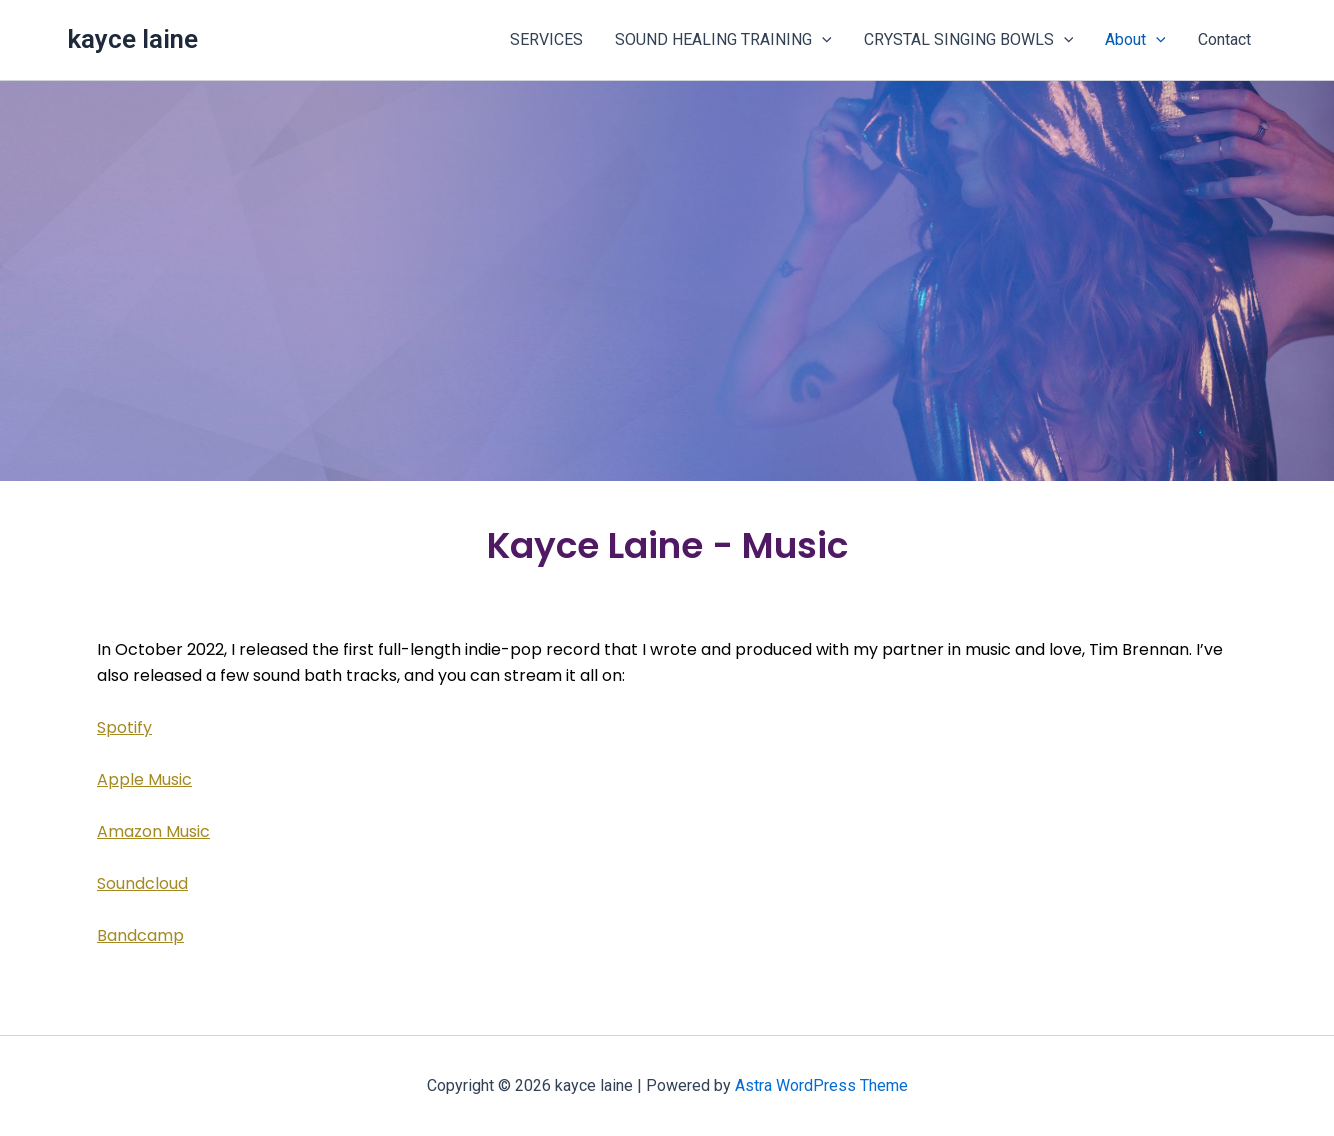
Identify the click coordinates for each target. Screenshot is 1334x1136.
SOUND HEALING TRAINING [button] (723, 40)
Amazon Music (153, 831)
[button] (822, 40)
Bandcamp (140, 935)
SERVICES (546, 39)
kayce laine (132, 39)
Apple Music (144, 779)
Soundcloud (142, 883)
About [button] (1135, 40)
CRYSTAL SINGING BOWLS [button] (969, 40)
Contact (1224, 39)
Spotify (124, 727)
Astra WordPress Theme (821, 1085)
